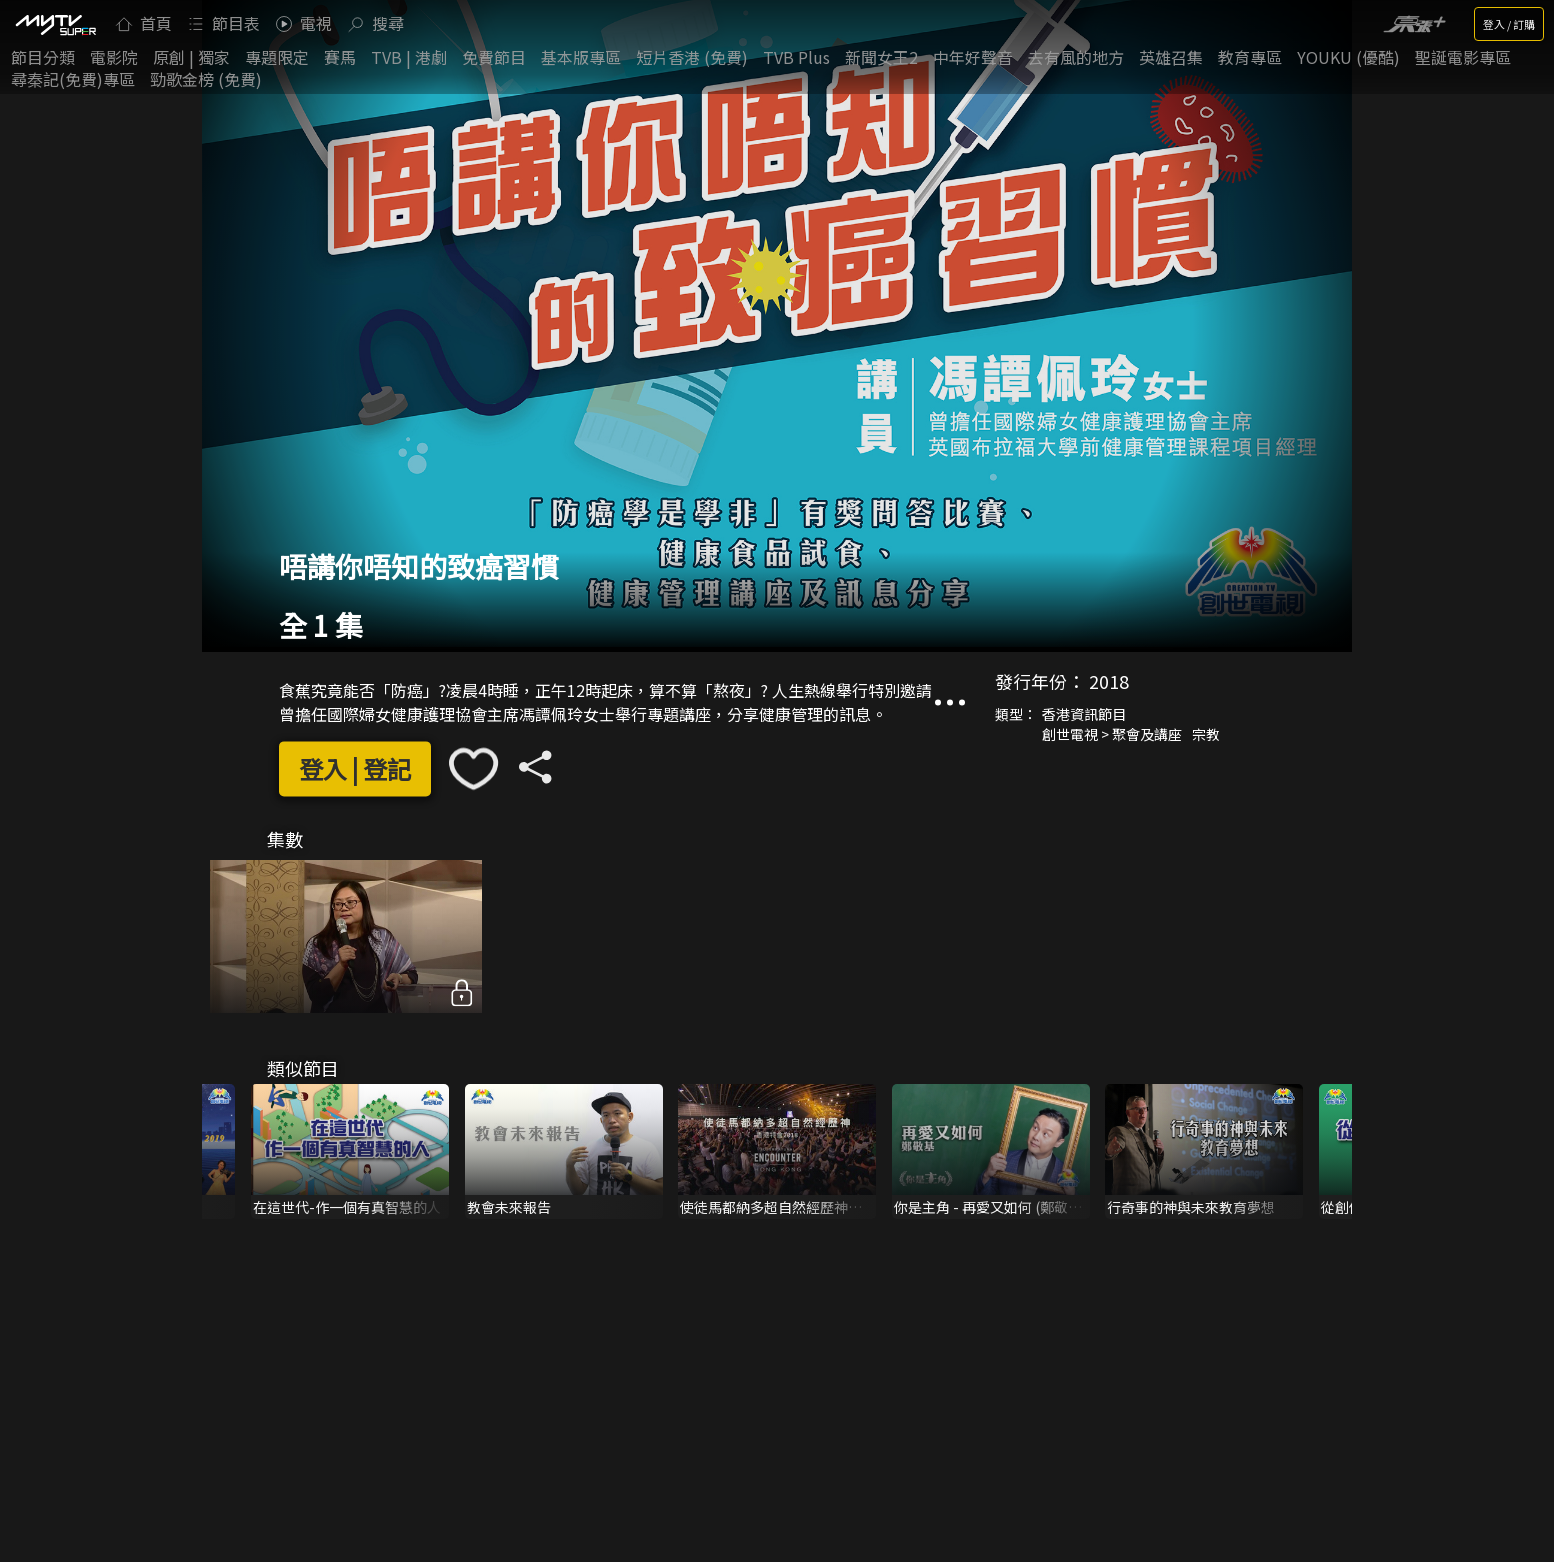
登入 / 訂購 (1509, 24)
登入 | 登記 (355, 768)
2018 (1109, 682)
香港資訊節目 (1084, 715)
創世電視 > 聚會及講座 (1112, 735)
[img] (55, 24)
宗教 (1206, 735)
